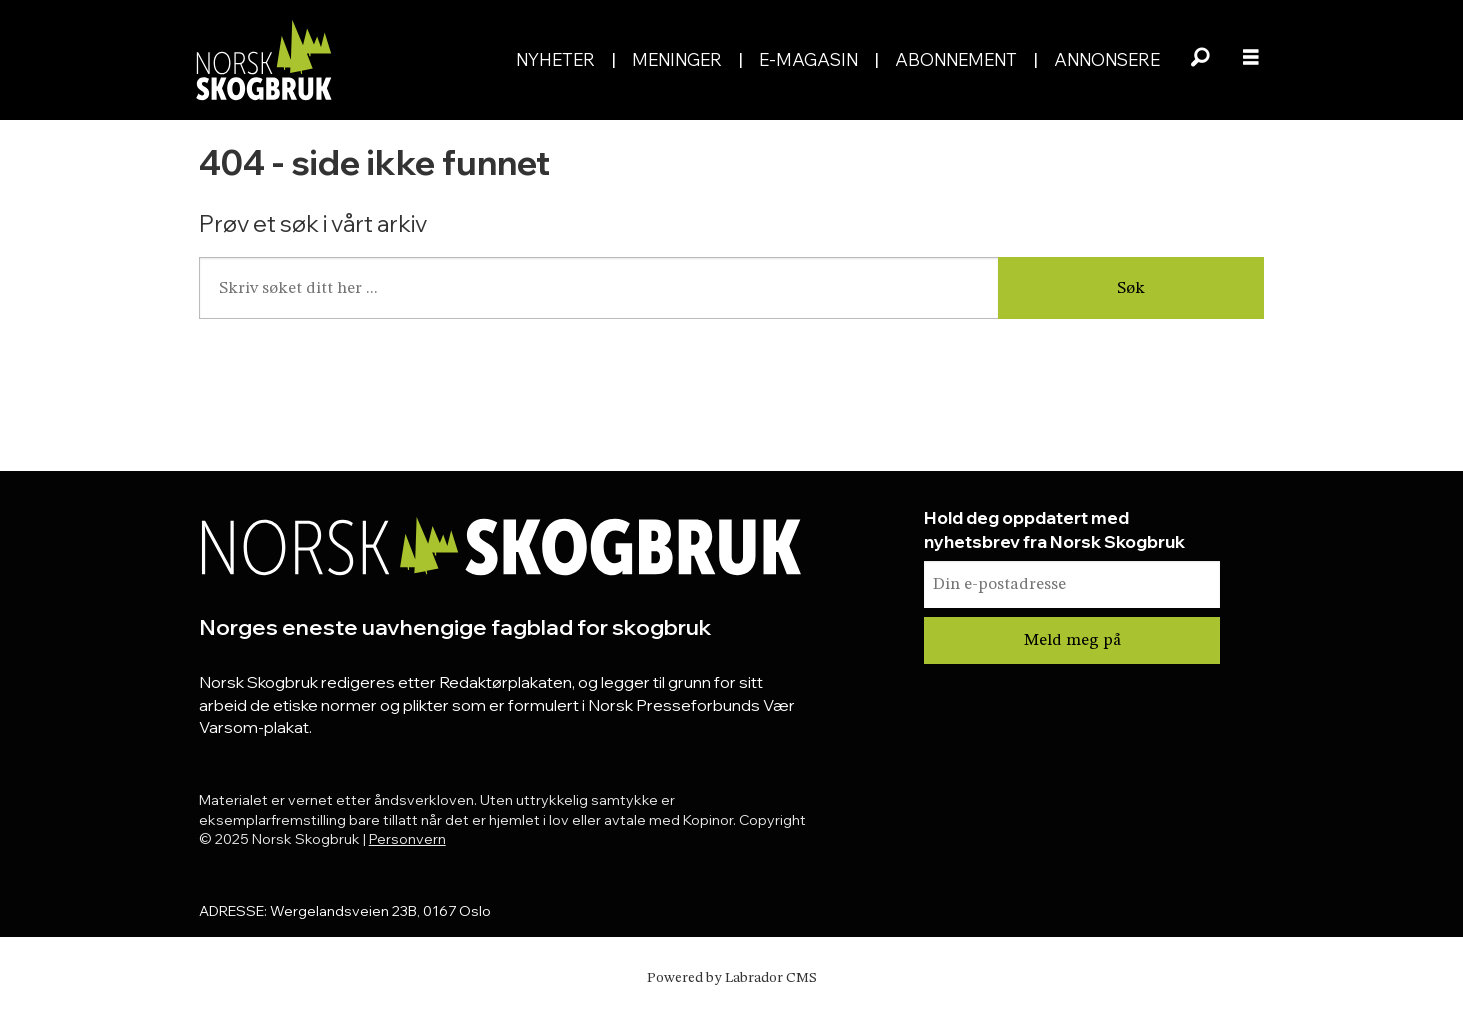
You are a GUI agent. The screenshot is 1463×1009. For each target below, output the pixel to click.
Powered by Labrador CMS (732, 978)
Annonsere (1107, 59)
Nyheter (555, 59)
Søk (1131, 288)
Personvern (407, 839)
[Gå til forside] (263, 59)
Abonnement (956, 59)
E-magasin (808, 59)
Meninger (677, 59)
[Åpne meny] (1251, 60)
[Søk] (1201, 60)
